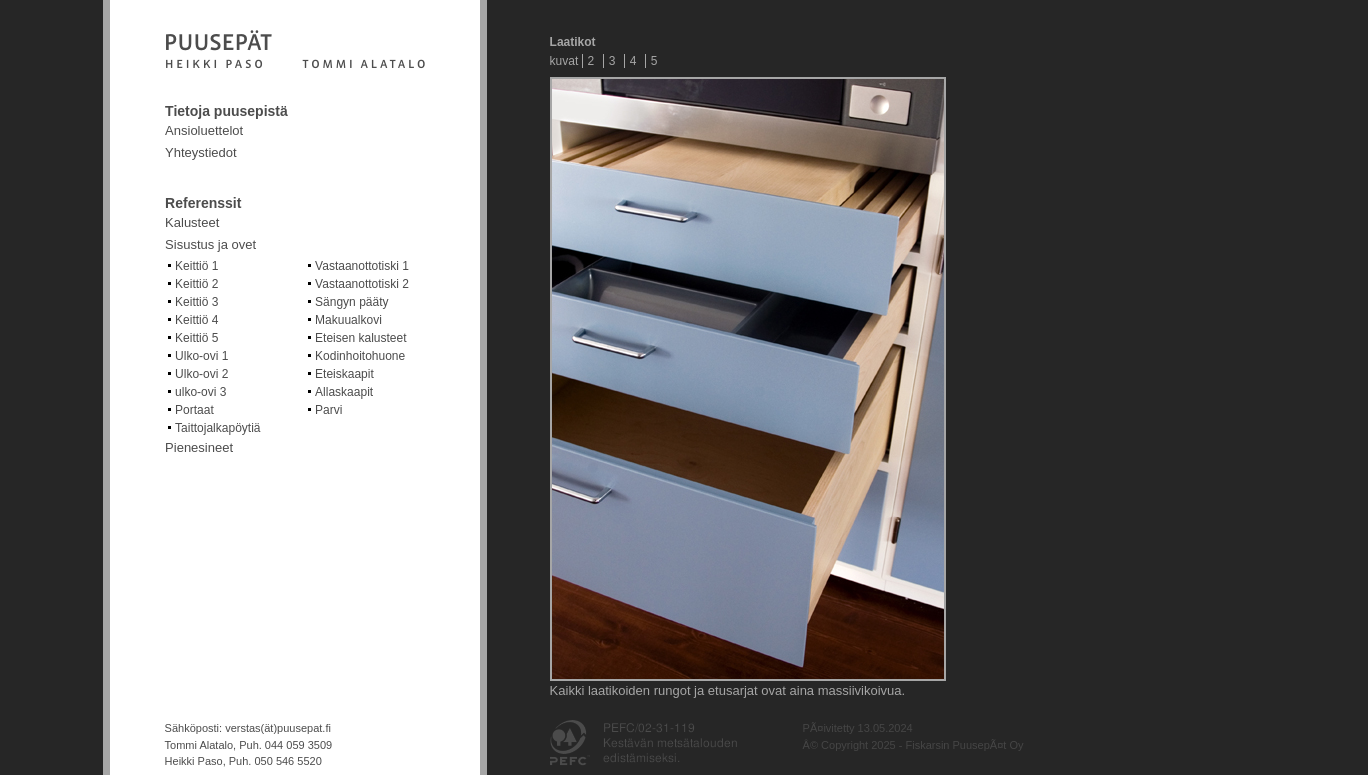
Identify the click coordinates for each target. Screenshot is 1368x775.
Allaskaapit (344, 392)
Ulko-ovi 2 (201, 374)
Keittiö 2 (196, 284)
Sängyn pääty (351, 302)
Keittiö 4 (196, 320)
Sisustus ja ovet (210, 244)
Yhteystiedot (201, 152)
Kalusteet (192, 222)
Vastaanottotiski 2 (362, 284)
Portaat (194, 410)
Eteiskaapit (344, 374)
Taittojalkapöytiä (217, 428)
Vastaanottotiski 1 (362, 266)
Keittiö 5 (196, 338)
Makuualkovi (348, 320)
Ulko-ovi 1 (201, 356)
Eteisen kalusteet (360, 338)
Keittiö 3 (196, 302)
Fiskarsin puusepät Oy (295, 51)
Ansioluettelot (204, 130)
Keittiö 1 (196, 266)
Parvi (328, 410)
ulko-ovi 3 (200, 392)
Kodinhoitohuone (360, 356)
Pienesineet (199, 447)
